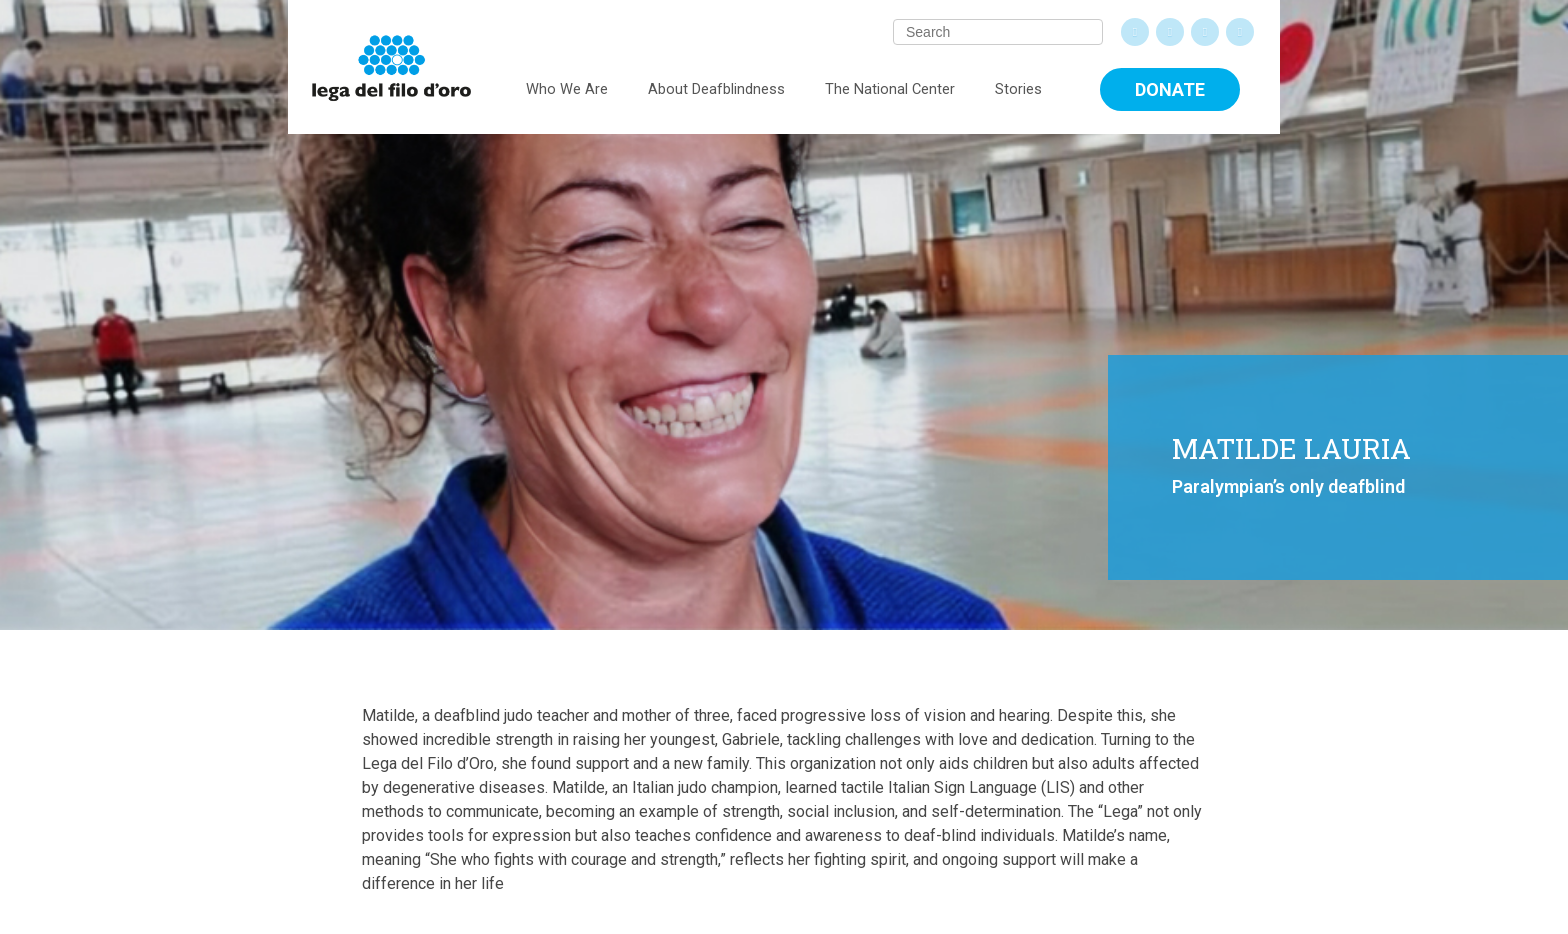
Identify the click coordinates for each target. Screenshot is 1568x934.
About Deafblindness (716, 89)
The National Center (890, 89)
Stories (1018, 89)
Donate (1170, 89)
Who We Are (567, 89)
